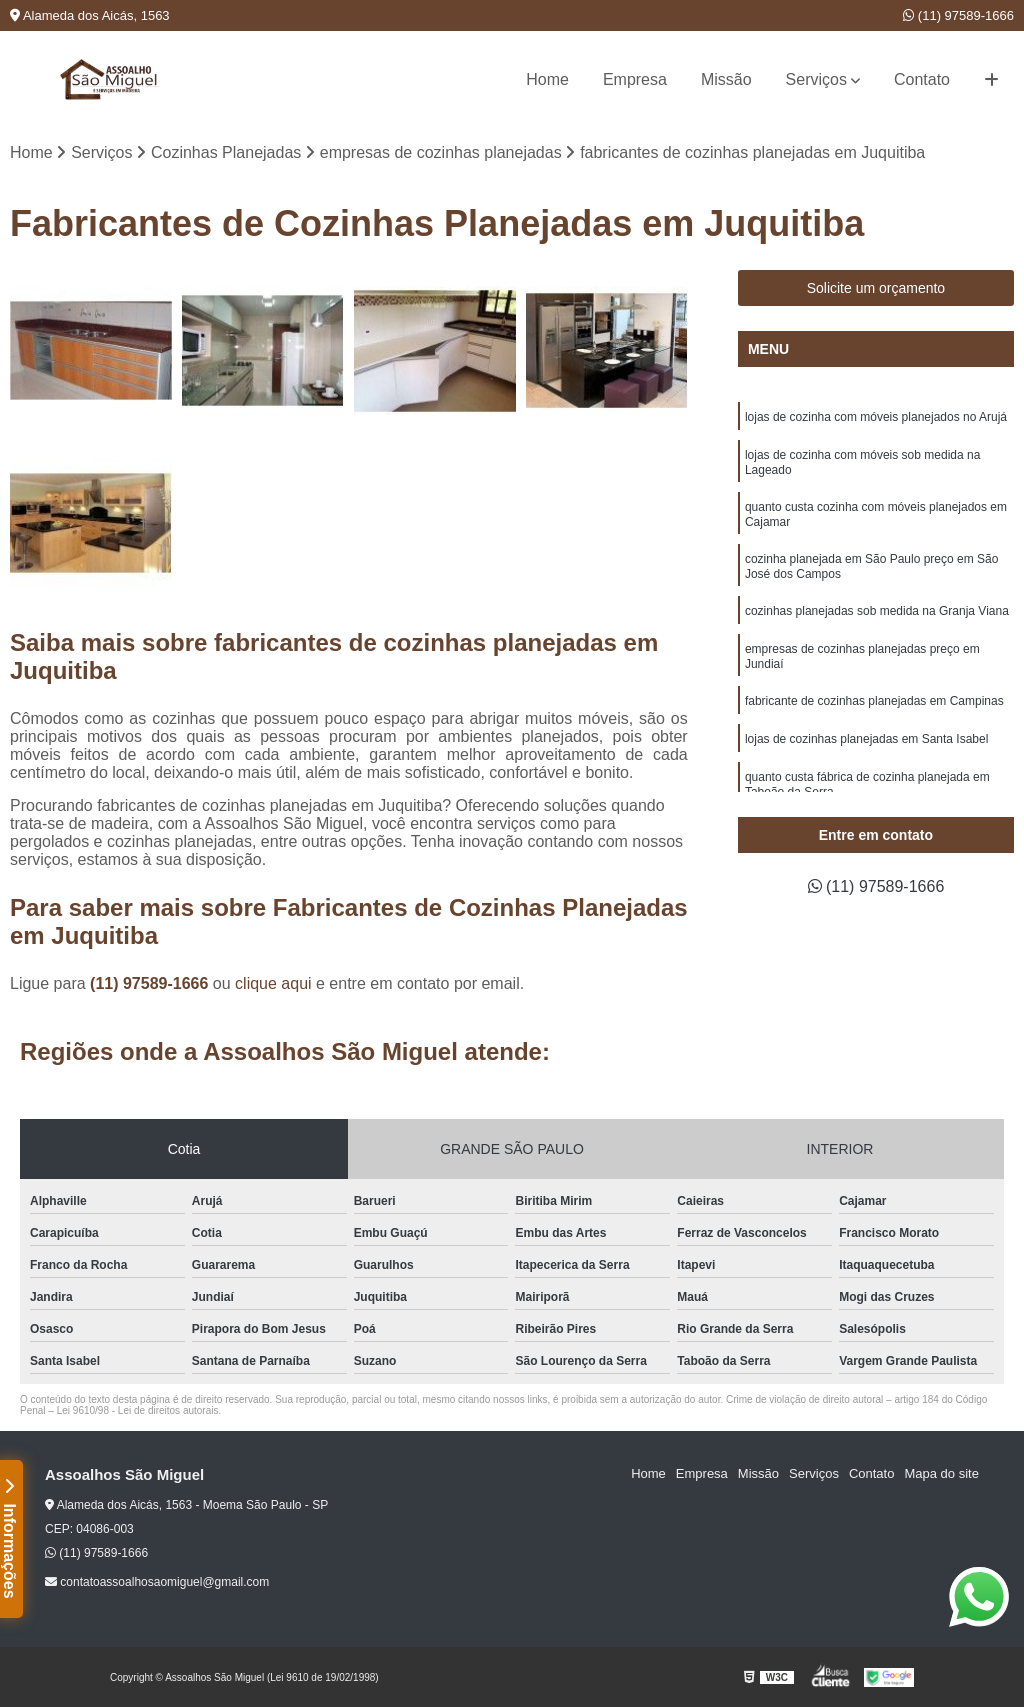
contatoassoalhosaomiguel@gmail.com (157, 1582)
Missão (726, 79)
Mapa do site (941, 1473)
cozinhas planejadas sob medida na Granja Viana (877, 611)
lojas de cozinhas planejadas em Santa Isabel (867, 739)
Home (547, 79)
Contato (922, 79)
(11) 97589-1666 (958, 15)
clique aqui (273, 983)
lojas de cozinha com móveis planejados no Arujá (876, 417)
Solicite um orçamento (876, 288)
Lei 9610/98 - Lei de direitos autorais (138, 1410)
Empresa (635, 79)
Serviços (816, 79)
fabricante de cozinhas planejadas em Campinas (874, 701)
